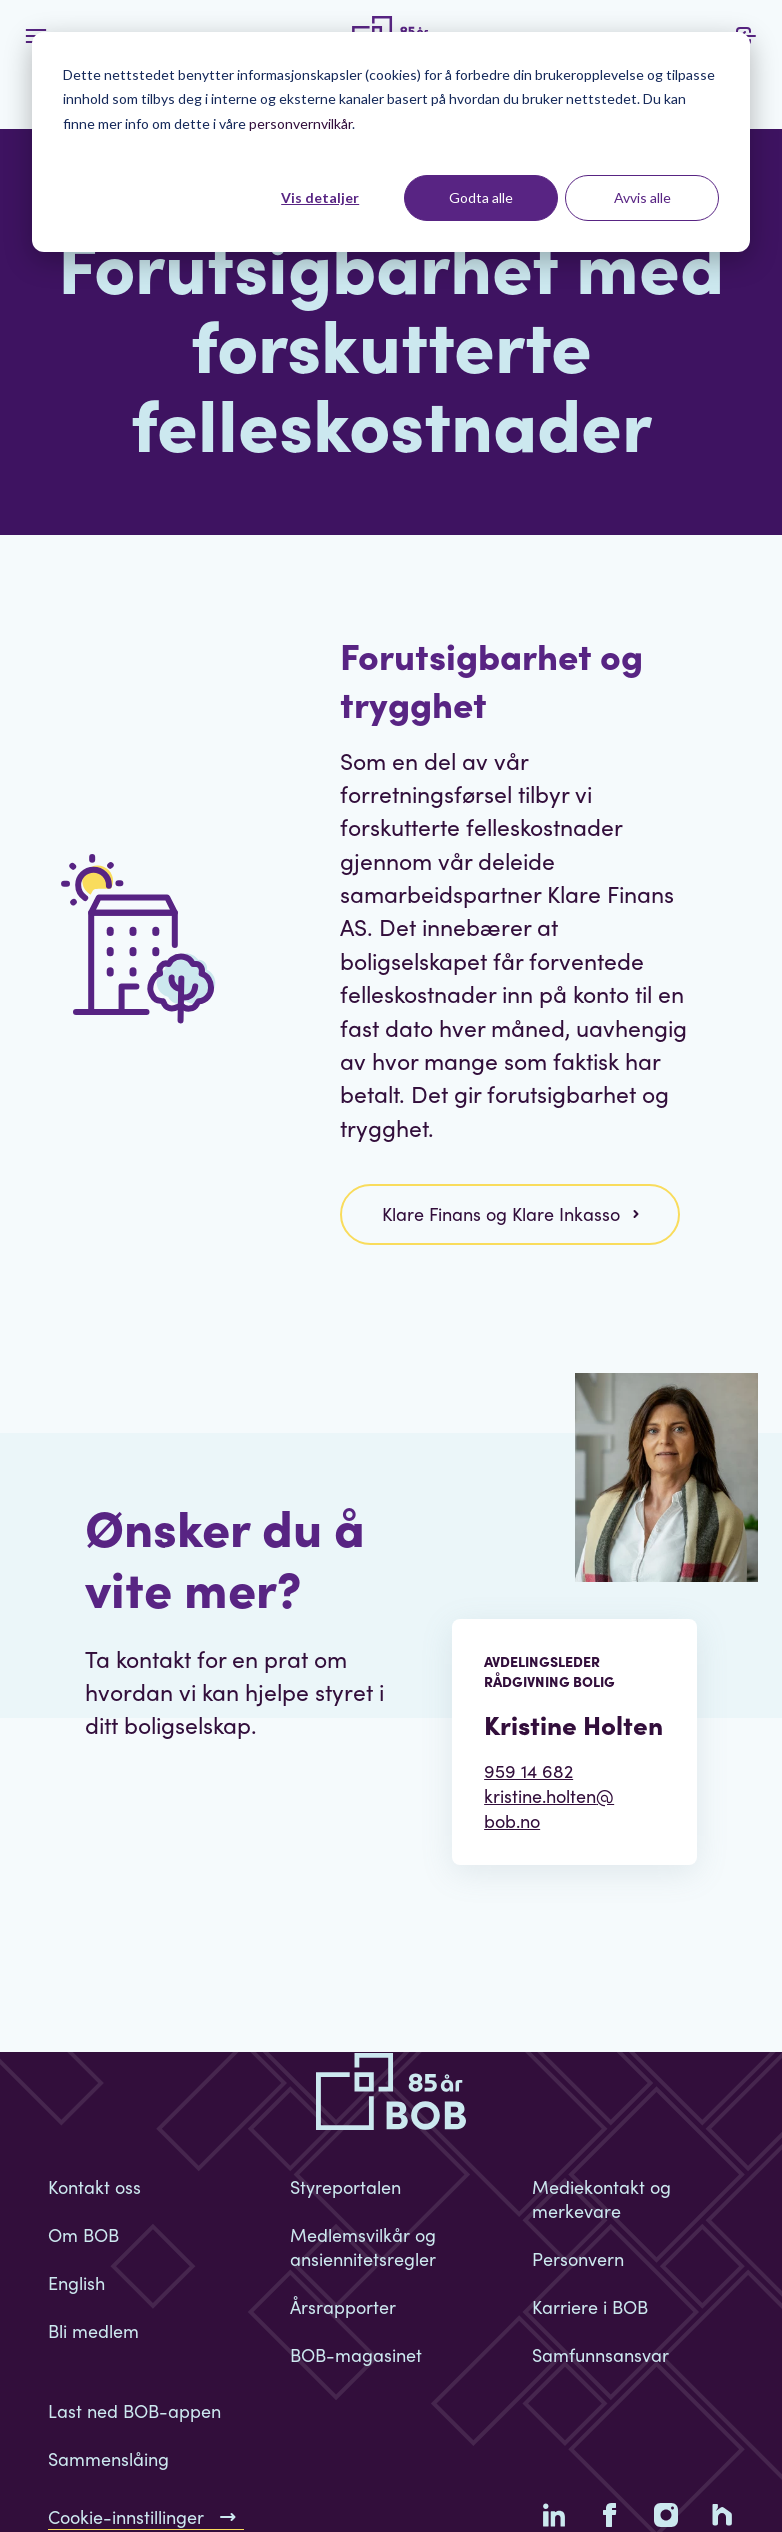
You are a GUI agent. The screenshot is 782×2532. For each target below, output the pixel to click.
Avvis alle (642, 197)
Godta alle (481, 197)
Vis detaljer (320, 197)
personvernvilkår (300, 123)
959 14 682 (528, 1770)
